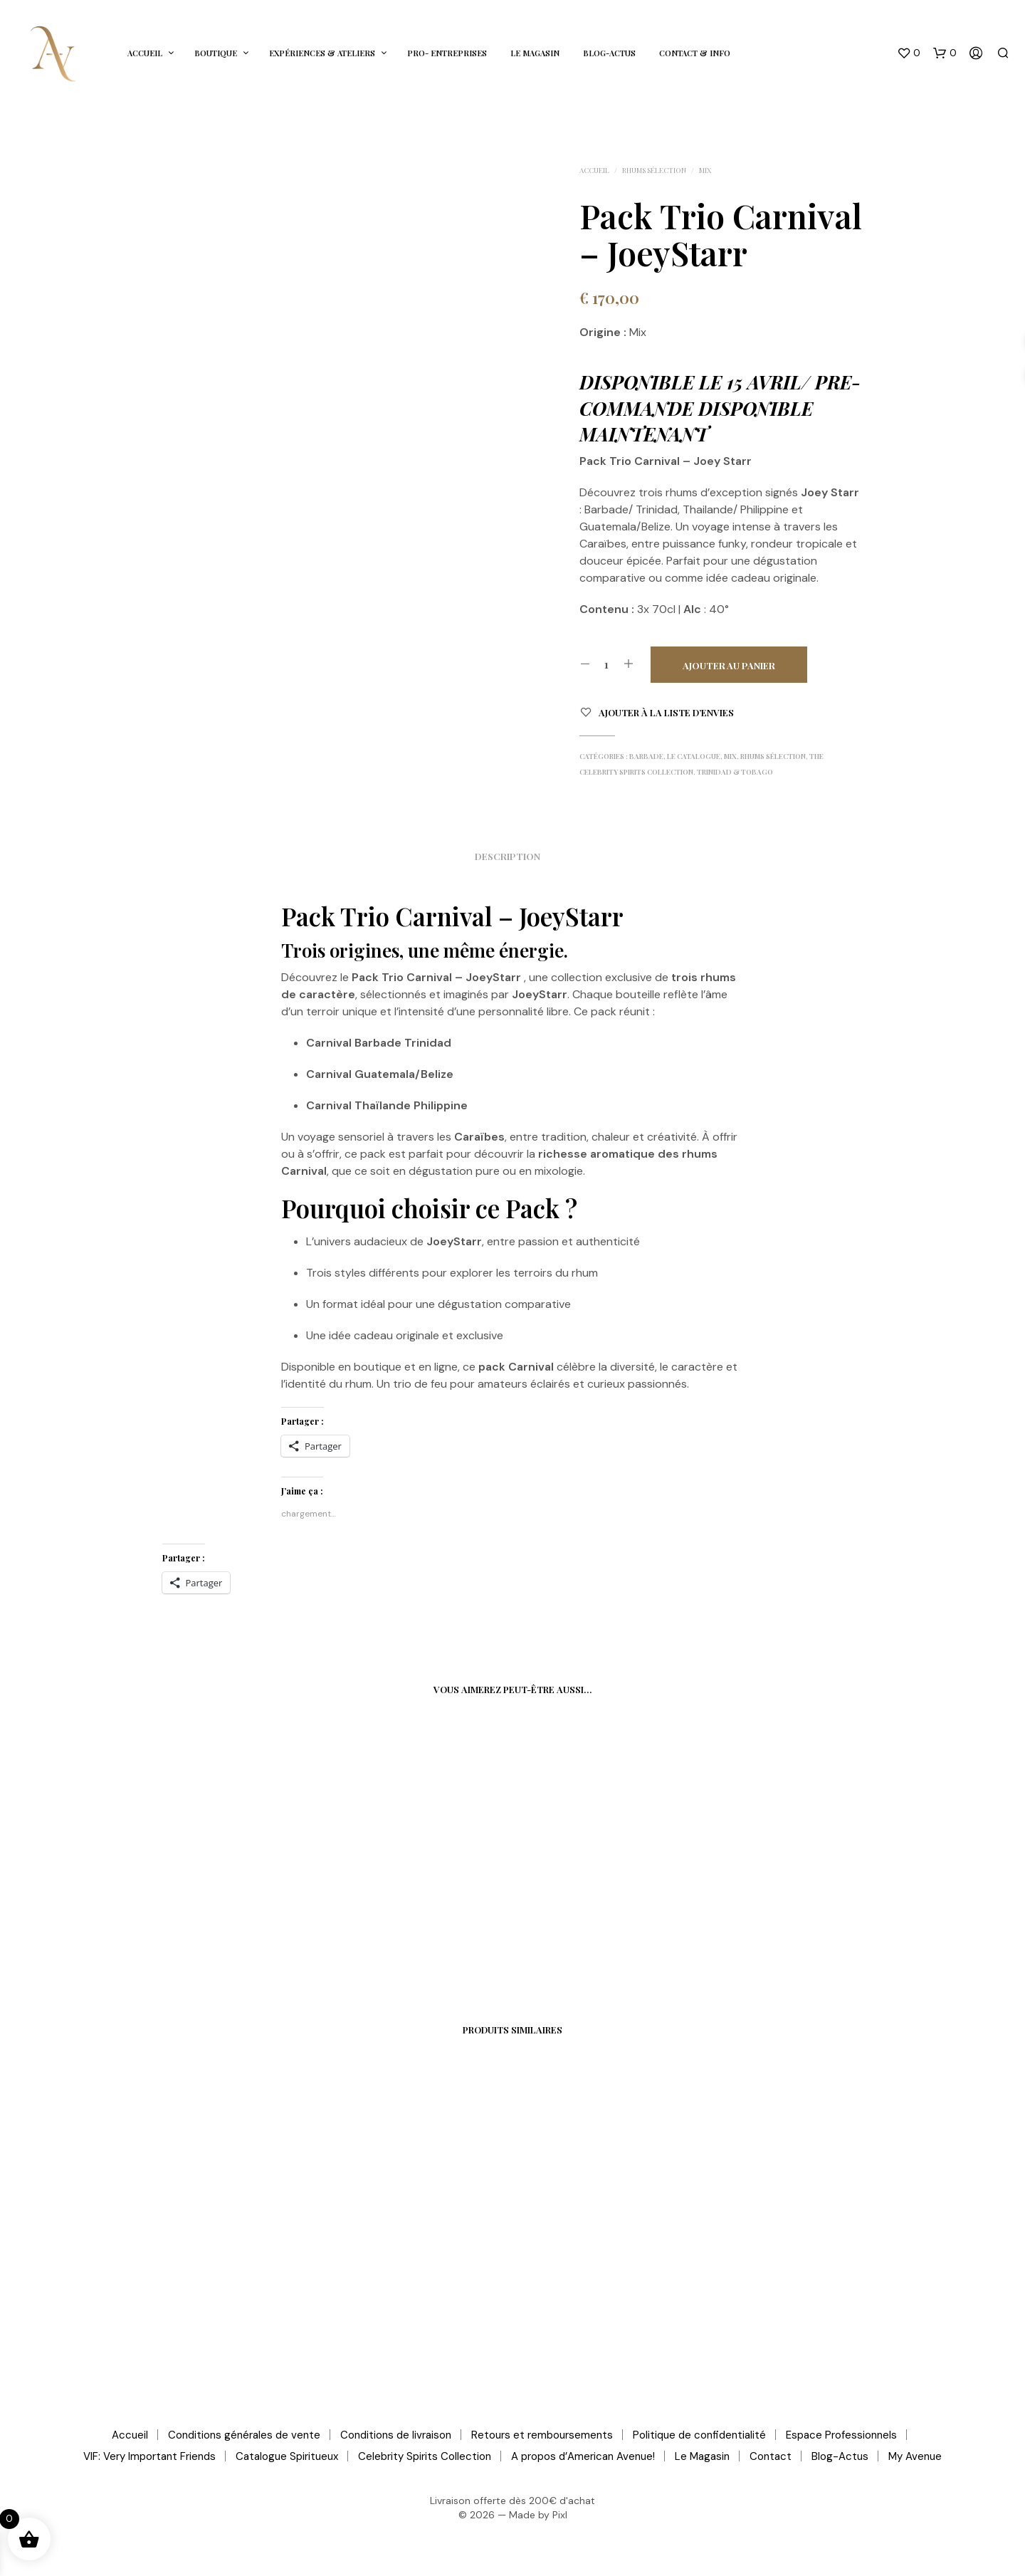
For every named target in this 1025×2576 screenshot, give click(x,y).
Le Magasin (534, 53)
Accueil (144, 53)
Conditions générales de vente (244, 2435)
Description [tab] (507, 856)
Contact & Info (694, 53)
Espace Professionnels (841, 2435)
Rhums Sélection (654, 170)
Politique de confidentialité (699, 2435)
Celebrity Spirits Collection (424, 2456)
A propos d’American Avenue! (583, 2456)
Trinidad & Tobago (735, 772)
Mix (705, 170)
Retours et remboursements (542, 2435)
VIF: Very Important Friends (149, 2456)
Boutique (215, 53)
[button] (908, 53)
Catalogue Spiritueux (287, 2456)
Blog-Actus (609, 53)
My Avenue (915, 2456)
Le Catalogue (693, 756)
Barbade (646, 756)
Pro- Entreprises (447, 53)
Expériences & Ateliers (322, 53)
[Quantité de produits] (607, 664)
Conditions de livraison (395, 2435)
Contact (771, 2456)
